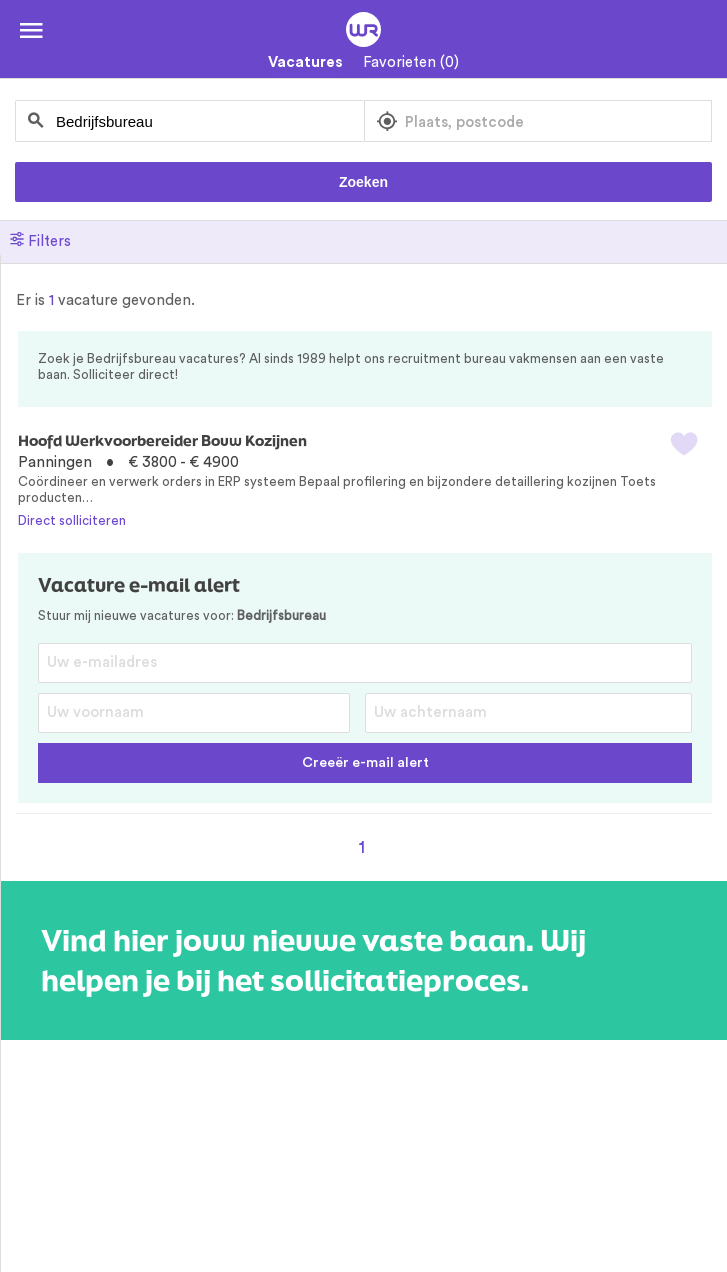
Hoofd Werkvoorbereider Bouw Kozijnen (162, 440)
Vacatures (305, 62)
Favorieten (411, 62)
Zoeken (363, 182)
